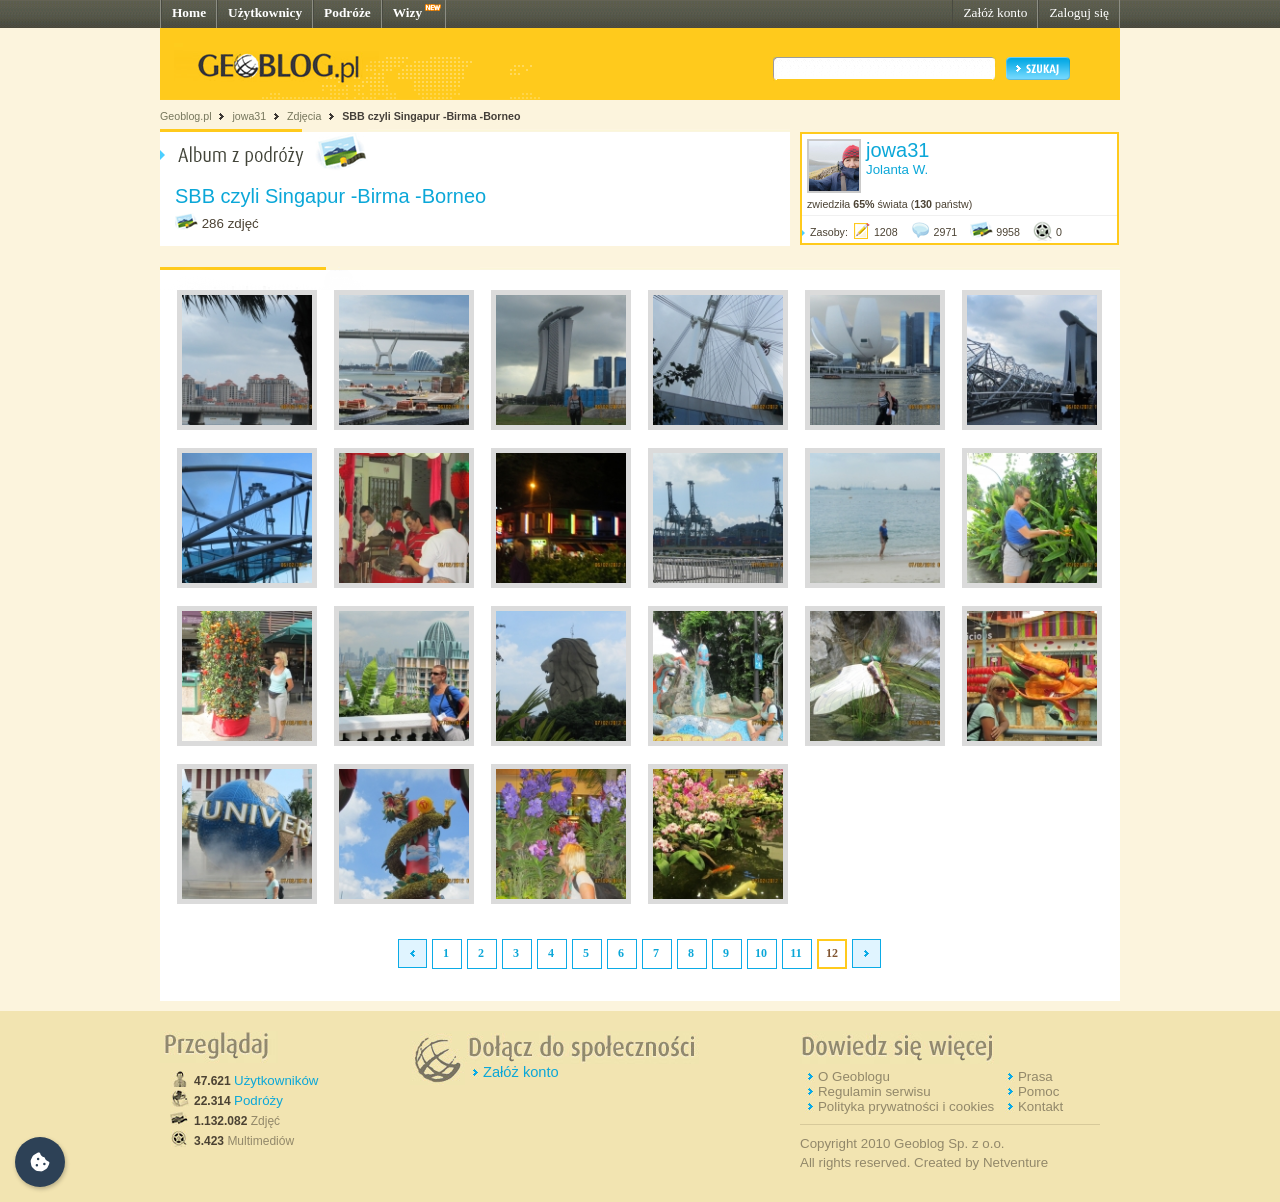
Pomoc (1038, 1091)
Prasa (1035, 1076)
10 (761, 953)
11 (795, 953)
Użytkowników (276, 1080)
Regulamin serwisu (874, 1091)
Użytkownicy (265, 12)
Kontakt (1040, 1106)
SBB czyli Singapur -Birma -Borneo (431, 116)
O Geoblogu (854, 1076)
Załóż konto (995, 12)
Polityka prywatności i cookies (906, 1106)
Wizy (407, 12)
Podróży (258, 1100)
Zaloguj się (1079, 12)
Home (189, 12)
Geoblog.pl (186, 116)
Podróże (347, 12)
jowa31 (249, 116)
